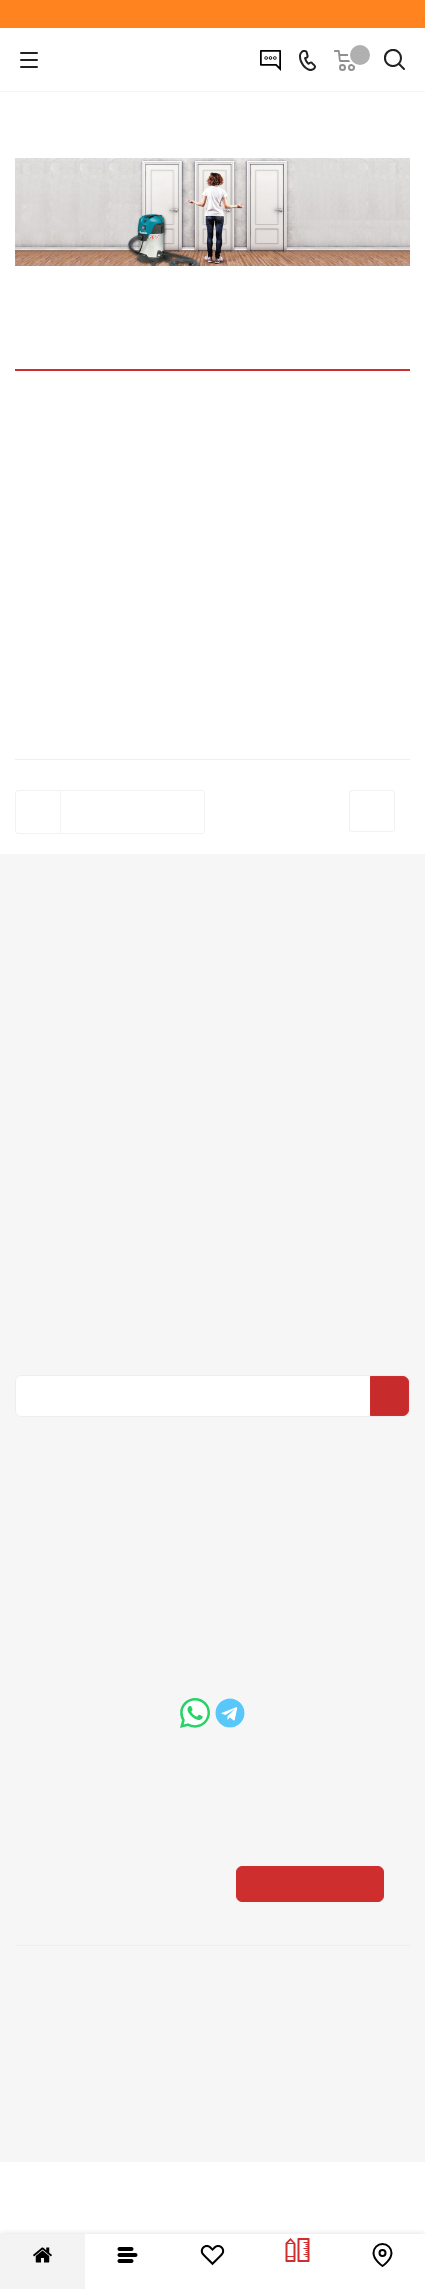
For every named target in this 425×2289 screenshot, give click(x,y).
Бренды (213, 1325)
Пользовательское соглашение (213, 1214)
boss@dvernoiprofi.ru (229, 1821)
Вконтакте (208, 1612)
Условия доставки (213, 1158)
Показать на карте (314, 1939)
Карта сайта (213, 1353)
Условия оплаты (213, 1130)
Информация (212, 1095)
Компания (213, 956)
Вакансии (212, 1019)
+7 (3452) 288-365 (228, 1711)
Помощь (213, 1262)
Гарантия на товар (213, 1186)
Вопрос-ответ (213, 1297)
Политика (213, 1047)
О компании (212, 991)
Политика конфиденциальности (223, 1461)
